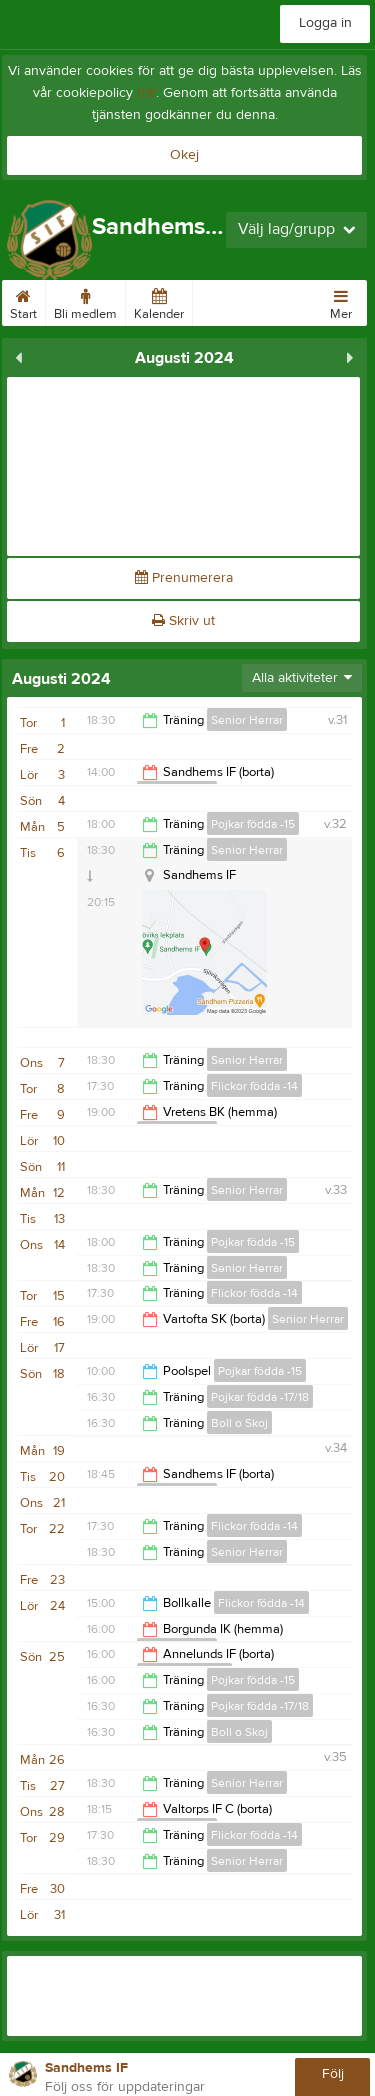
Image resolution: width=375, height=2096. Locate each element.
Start (23, 301)
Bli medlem (85, 301)
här (146, 93)
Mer (341, 301)
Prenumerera (184, 578)
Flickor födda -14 (254, 1086)
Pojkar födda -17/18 (260, 1397)
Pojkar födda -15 (253, 824)
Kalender (159, 301)
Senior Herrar (247, 720)
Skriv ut (183, 621)
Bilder (217, 301)
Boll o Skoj (239, 1423)
